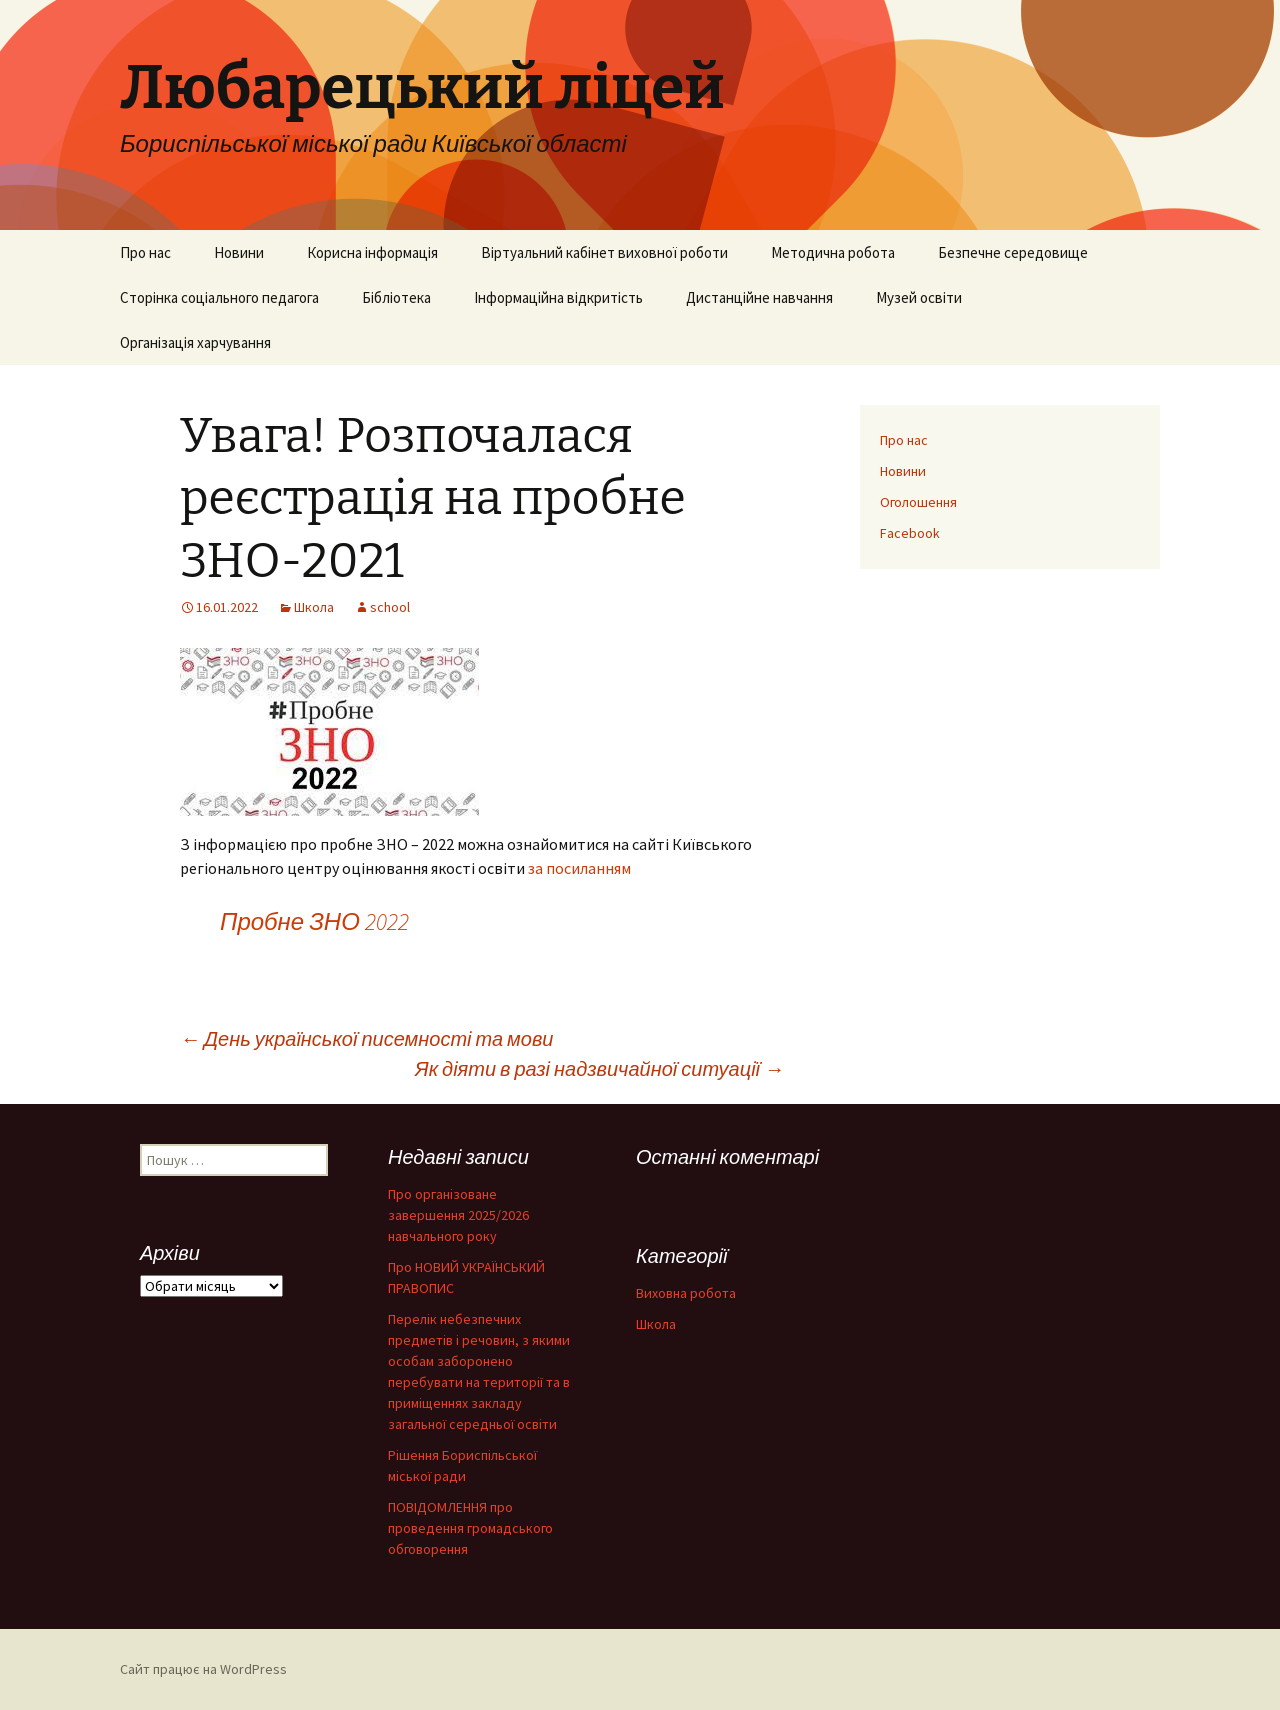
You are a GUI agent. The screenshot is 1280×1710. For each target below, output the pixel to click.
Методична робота (833, 252)
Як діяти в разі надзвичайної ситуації (599, 1068)
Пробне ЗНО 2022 (314, 921)
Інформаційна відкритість (558, 297)
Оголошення (918, 502)
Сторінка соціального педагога (219, 297)
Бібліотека (396, 297)
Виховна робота (686, 1293)
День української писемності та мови (366, 1038)
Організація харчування (195, 342)
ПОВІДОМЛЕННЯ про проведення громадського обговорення (470, 1528)
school (390, 607)
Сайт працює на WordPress (203, 1669)
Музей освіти (919, 297)
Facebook (910, 533)
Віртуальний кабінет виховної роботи (604, 252)
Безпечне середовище (1013, 252)
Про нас (145, 252)
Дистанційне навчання (759, 297)
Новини (239, 252)
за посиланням (579, 868)
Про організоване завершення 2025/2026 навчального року (458, 1215)
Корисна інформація (372, 252)
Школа (314, 607)
